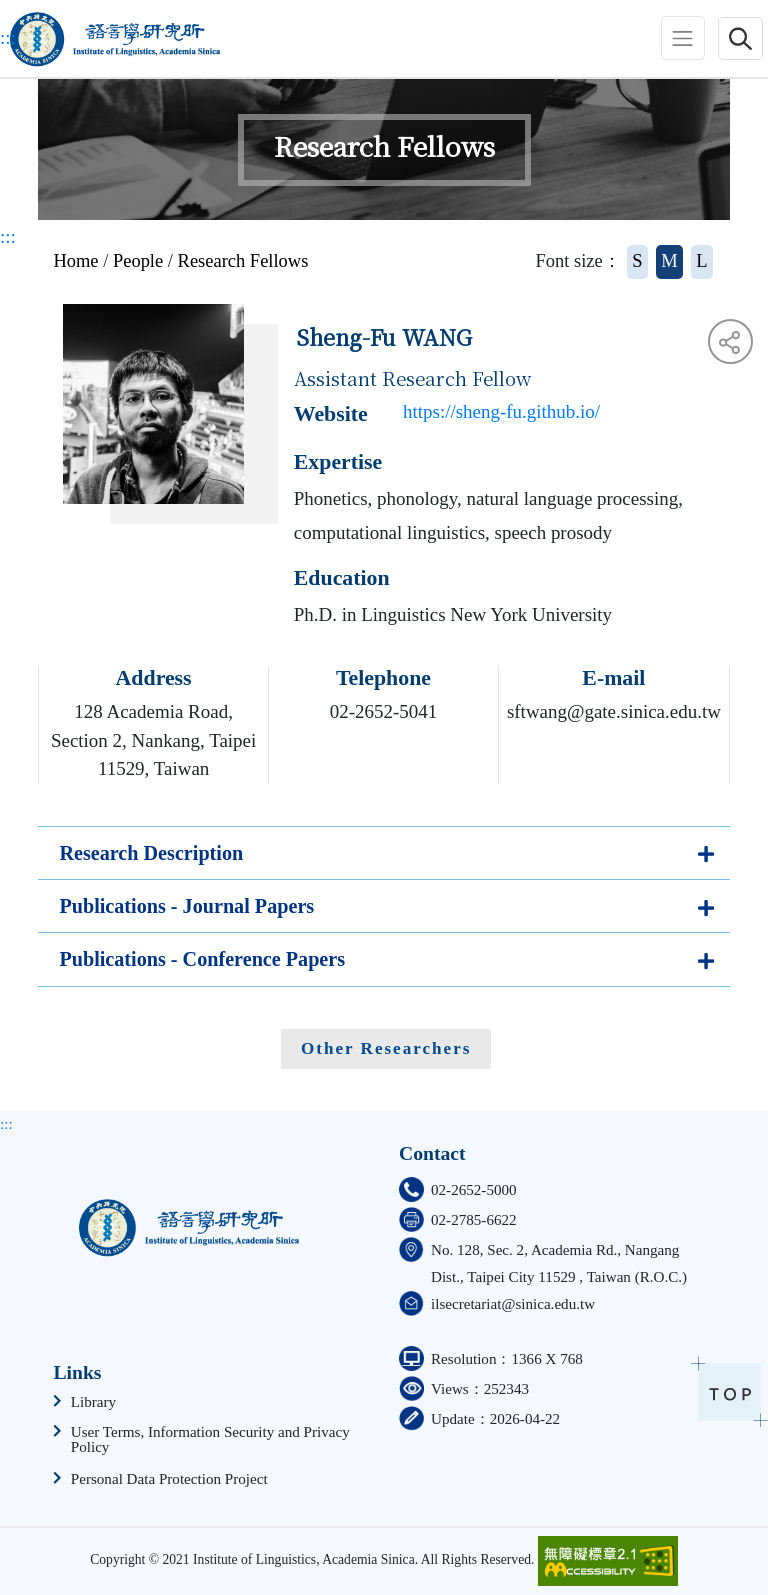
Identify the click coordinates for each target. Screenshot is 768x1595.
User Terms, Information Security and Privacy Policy (210, 1440)
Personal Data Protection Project (169, 1479)
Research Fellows (243, 261)
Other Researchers (386, 1048)
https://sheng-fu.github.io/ (501, 411)
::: (8, 37)
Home (75, 261)
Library (93, 1402)
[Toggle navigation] (683, 38)
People (138, 261)
